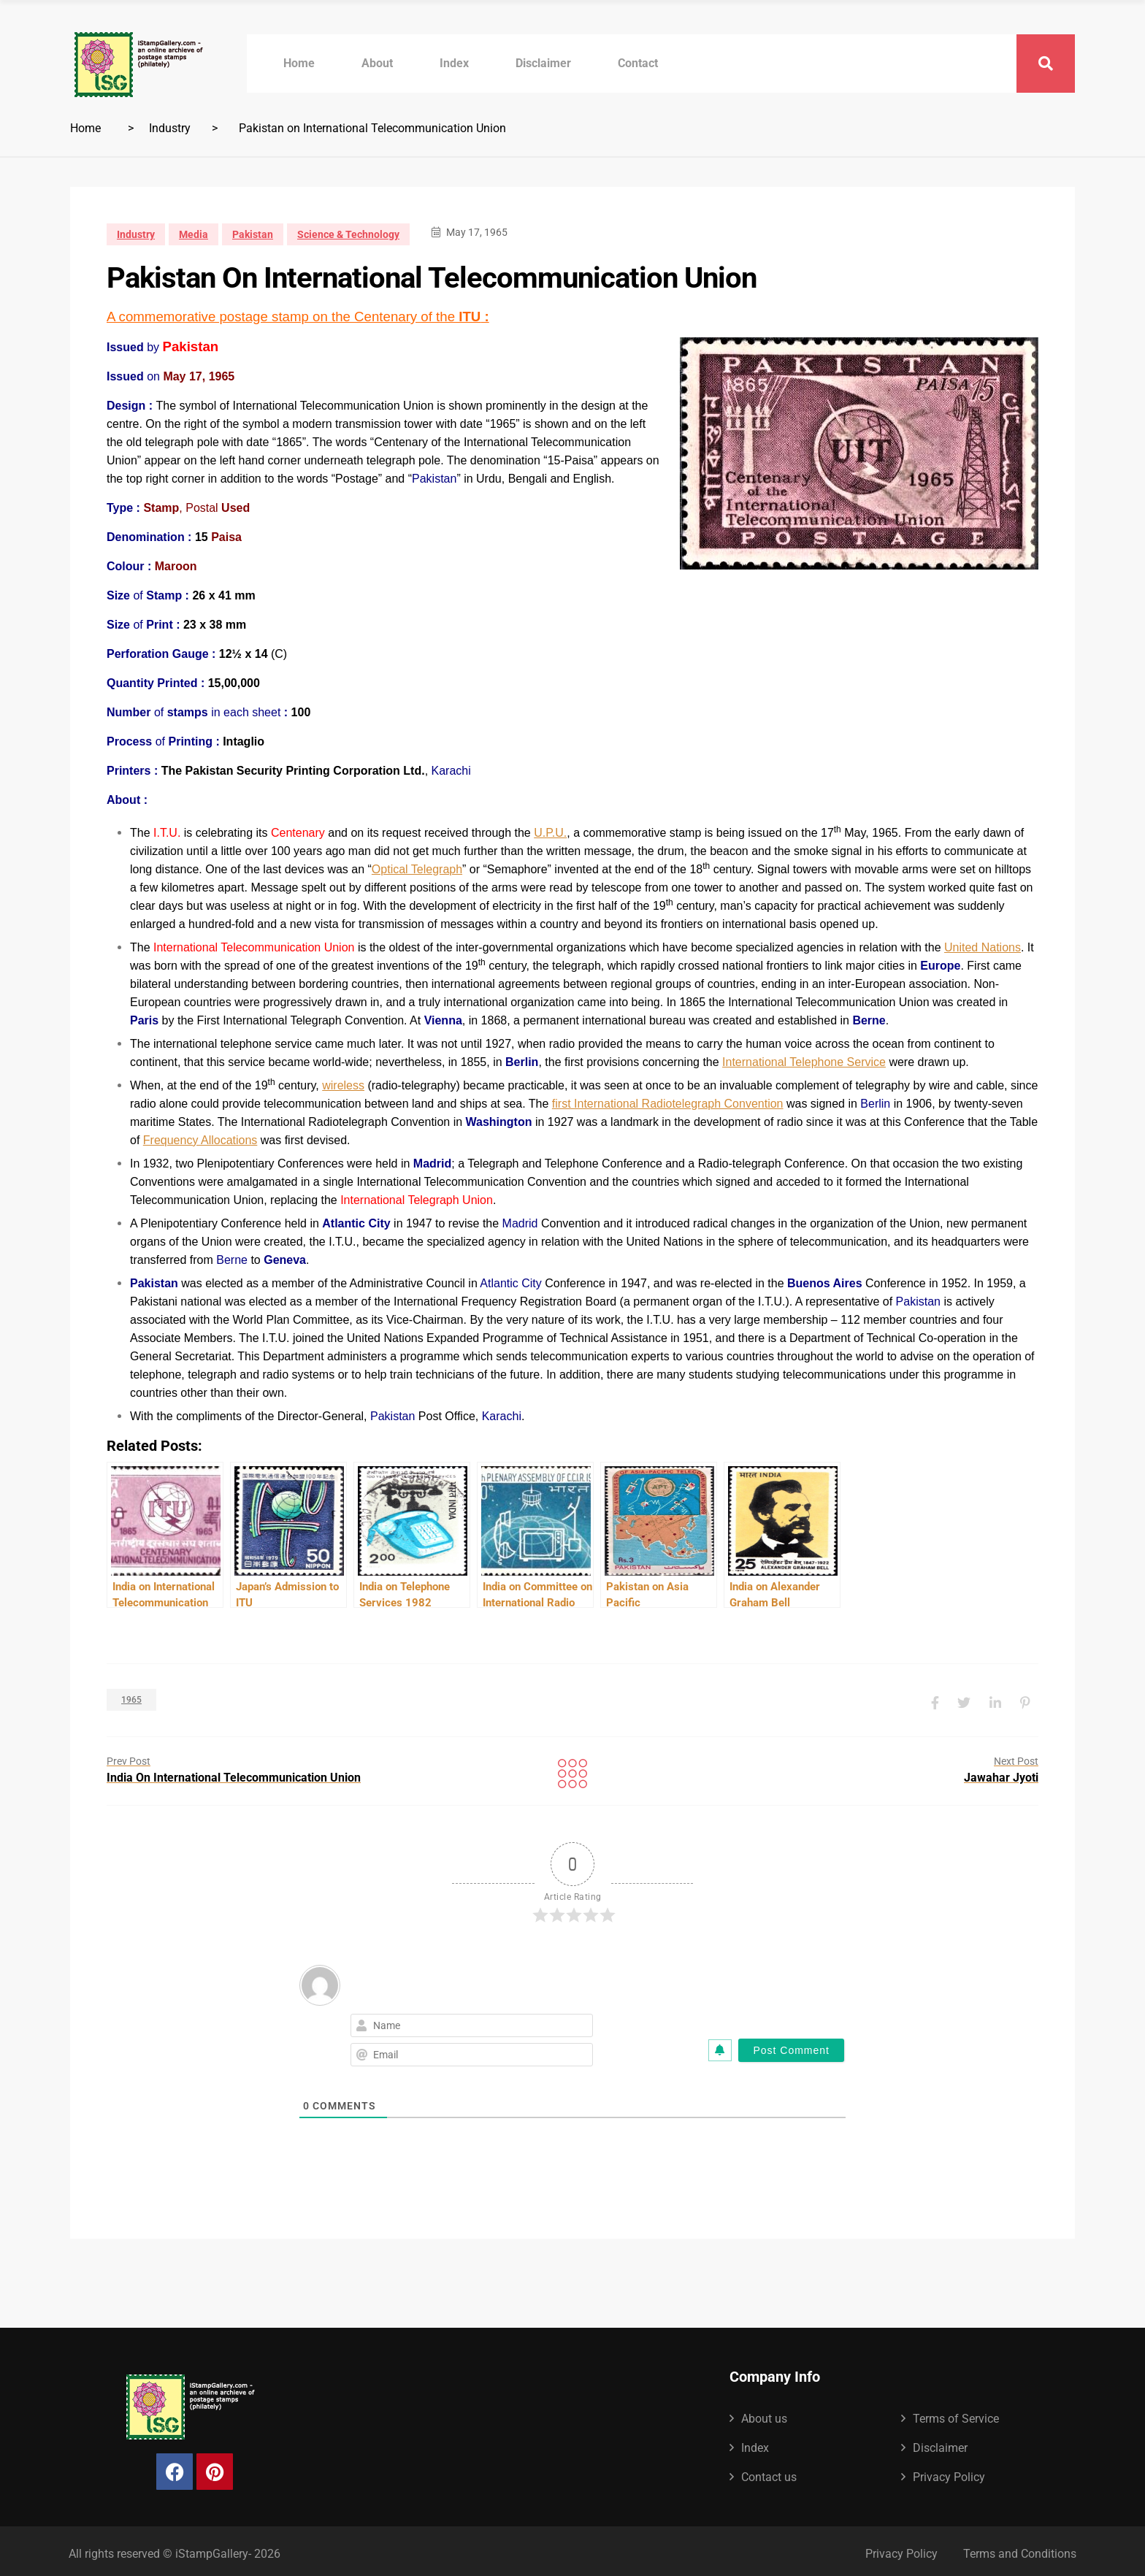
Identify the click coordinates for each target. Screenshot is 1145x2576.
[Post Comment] (791, 2045)
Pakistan (252, 234)
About (377, 63)
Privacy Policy (949, 2472)
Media (193, 234)
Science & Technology (348, 234)
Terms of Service (956, 2413)
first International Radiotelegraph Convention (668, 1103)
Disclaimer (543, 63)
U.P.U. (550, 833)
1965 (131, 1697)
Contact (638, 63)
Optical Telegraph (417, 869)
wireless (343, 1085)
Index (454, 63)
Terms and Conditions (1019, 2549)
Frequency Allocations (200, 1140)
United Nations (982, 947)
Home (299, 63)
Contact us (769, 2472)
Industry (170, 128)
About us (764, 2413)
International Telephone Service (804, 1062)
